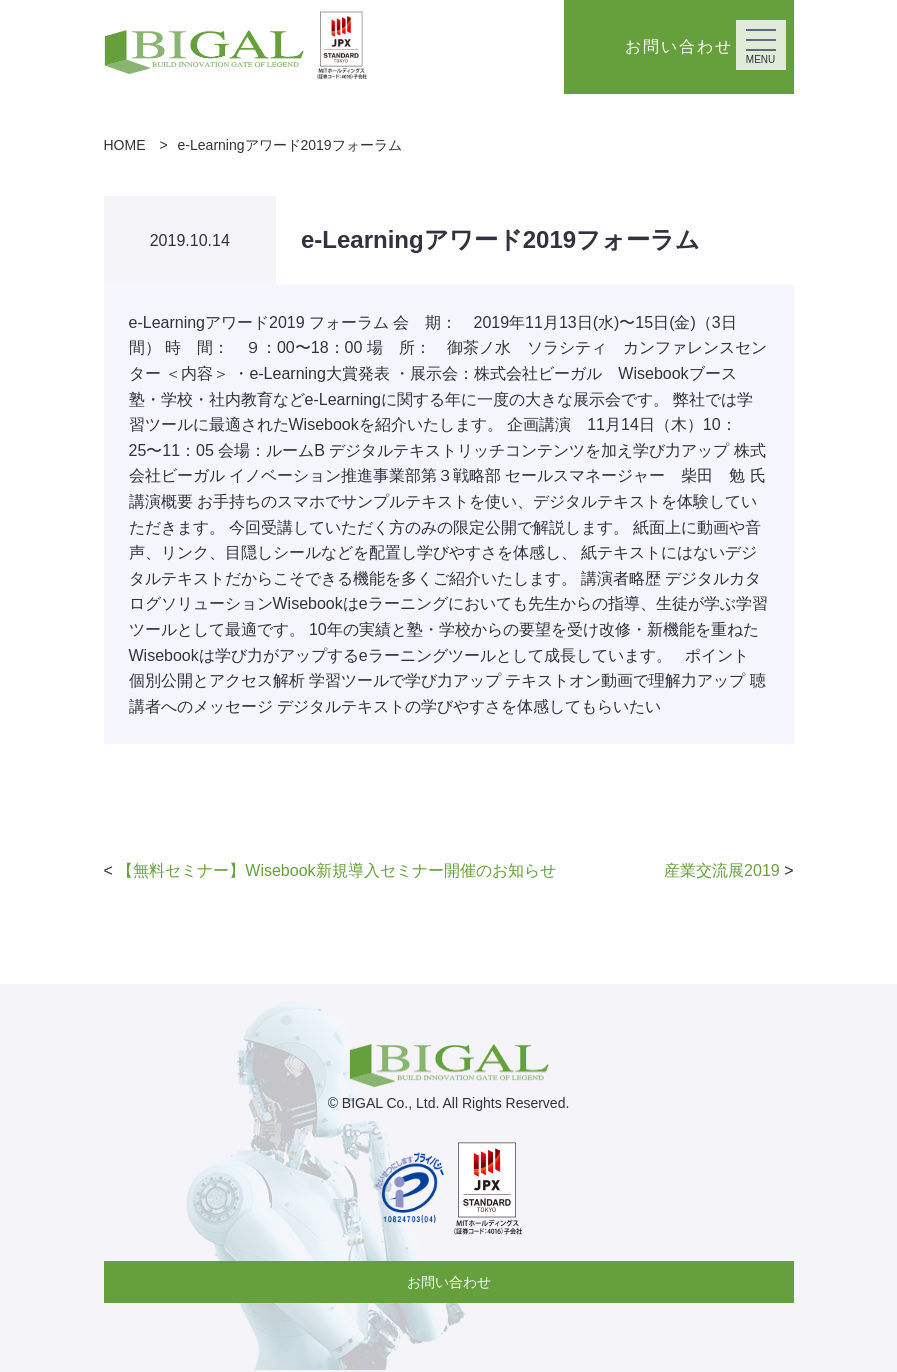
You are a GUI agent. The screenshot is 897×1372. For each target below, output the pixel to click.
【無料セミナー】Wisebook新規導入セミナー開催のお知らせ (336, 870)
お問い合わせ (449, 1282)
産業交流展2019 (722, 870)
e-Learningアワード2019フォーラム (290, 145)
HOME (125, 145)
